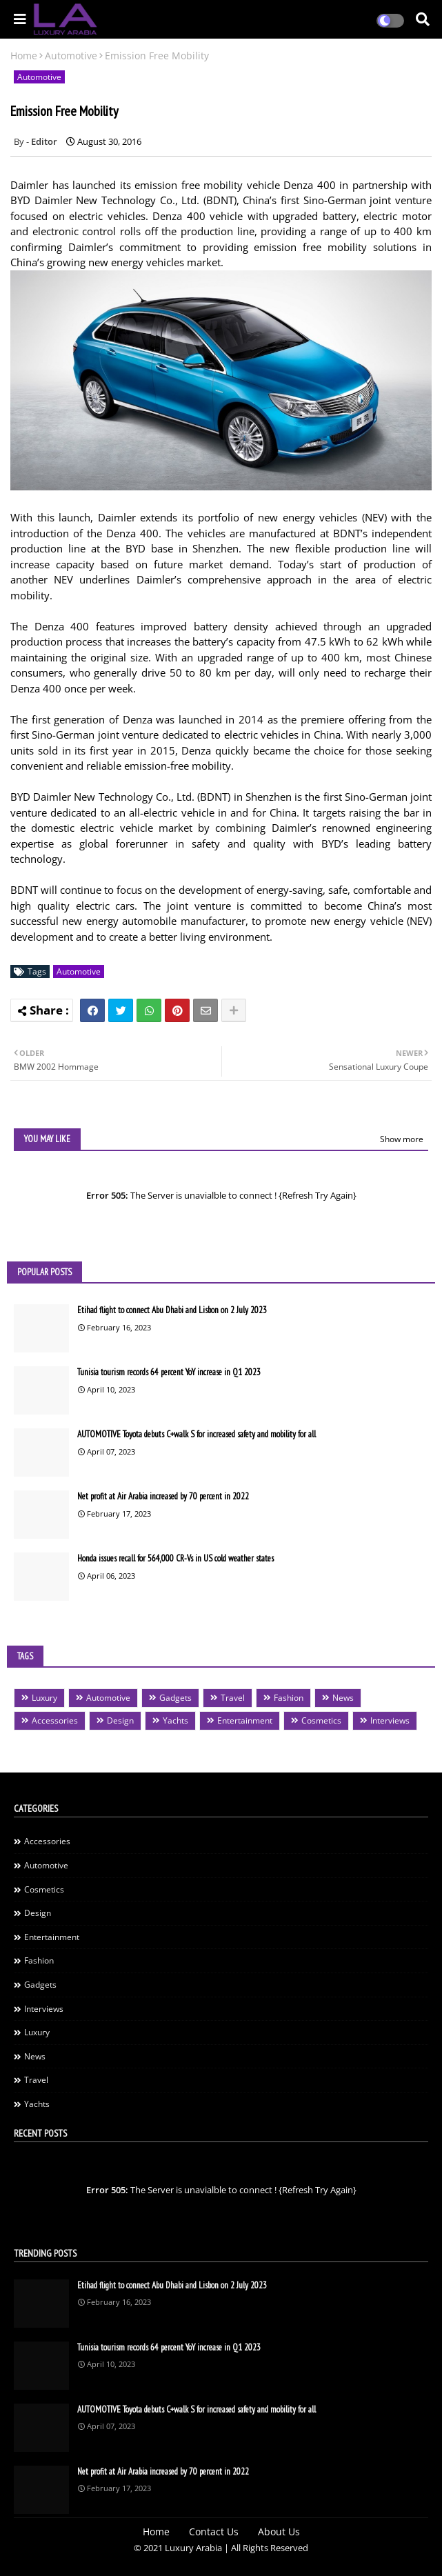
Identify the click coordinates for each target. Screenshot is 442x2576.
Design (120, 1720)
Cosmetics (321, 1720)
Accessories (55, 1720)
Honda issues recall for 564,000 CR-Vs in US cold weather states (175, 1558)
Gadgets (175, 1698)
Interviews (390, 1720)
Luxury (44, 1698)
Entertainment (244, 1720)
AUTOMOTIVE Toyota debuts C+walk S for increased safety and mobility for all (196, 1434)
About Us (279, 2531)
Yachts (175, 1720)
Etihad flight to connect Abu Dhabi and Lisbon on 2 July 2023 (172, 1310)
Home (23, 55)
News (343, 1698)
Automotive (71, 55)
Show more (401, 1139)
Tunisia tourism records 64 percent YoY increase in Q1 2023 (169, 1372)
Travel (233, 1698)
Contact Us (214, 2531)
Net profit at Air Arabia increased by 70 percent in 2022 (163, 1496)
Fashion (288, 1698)
